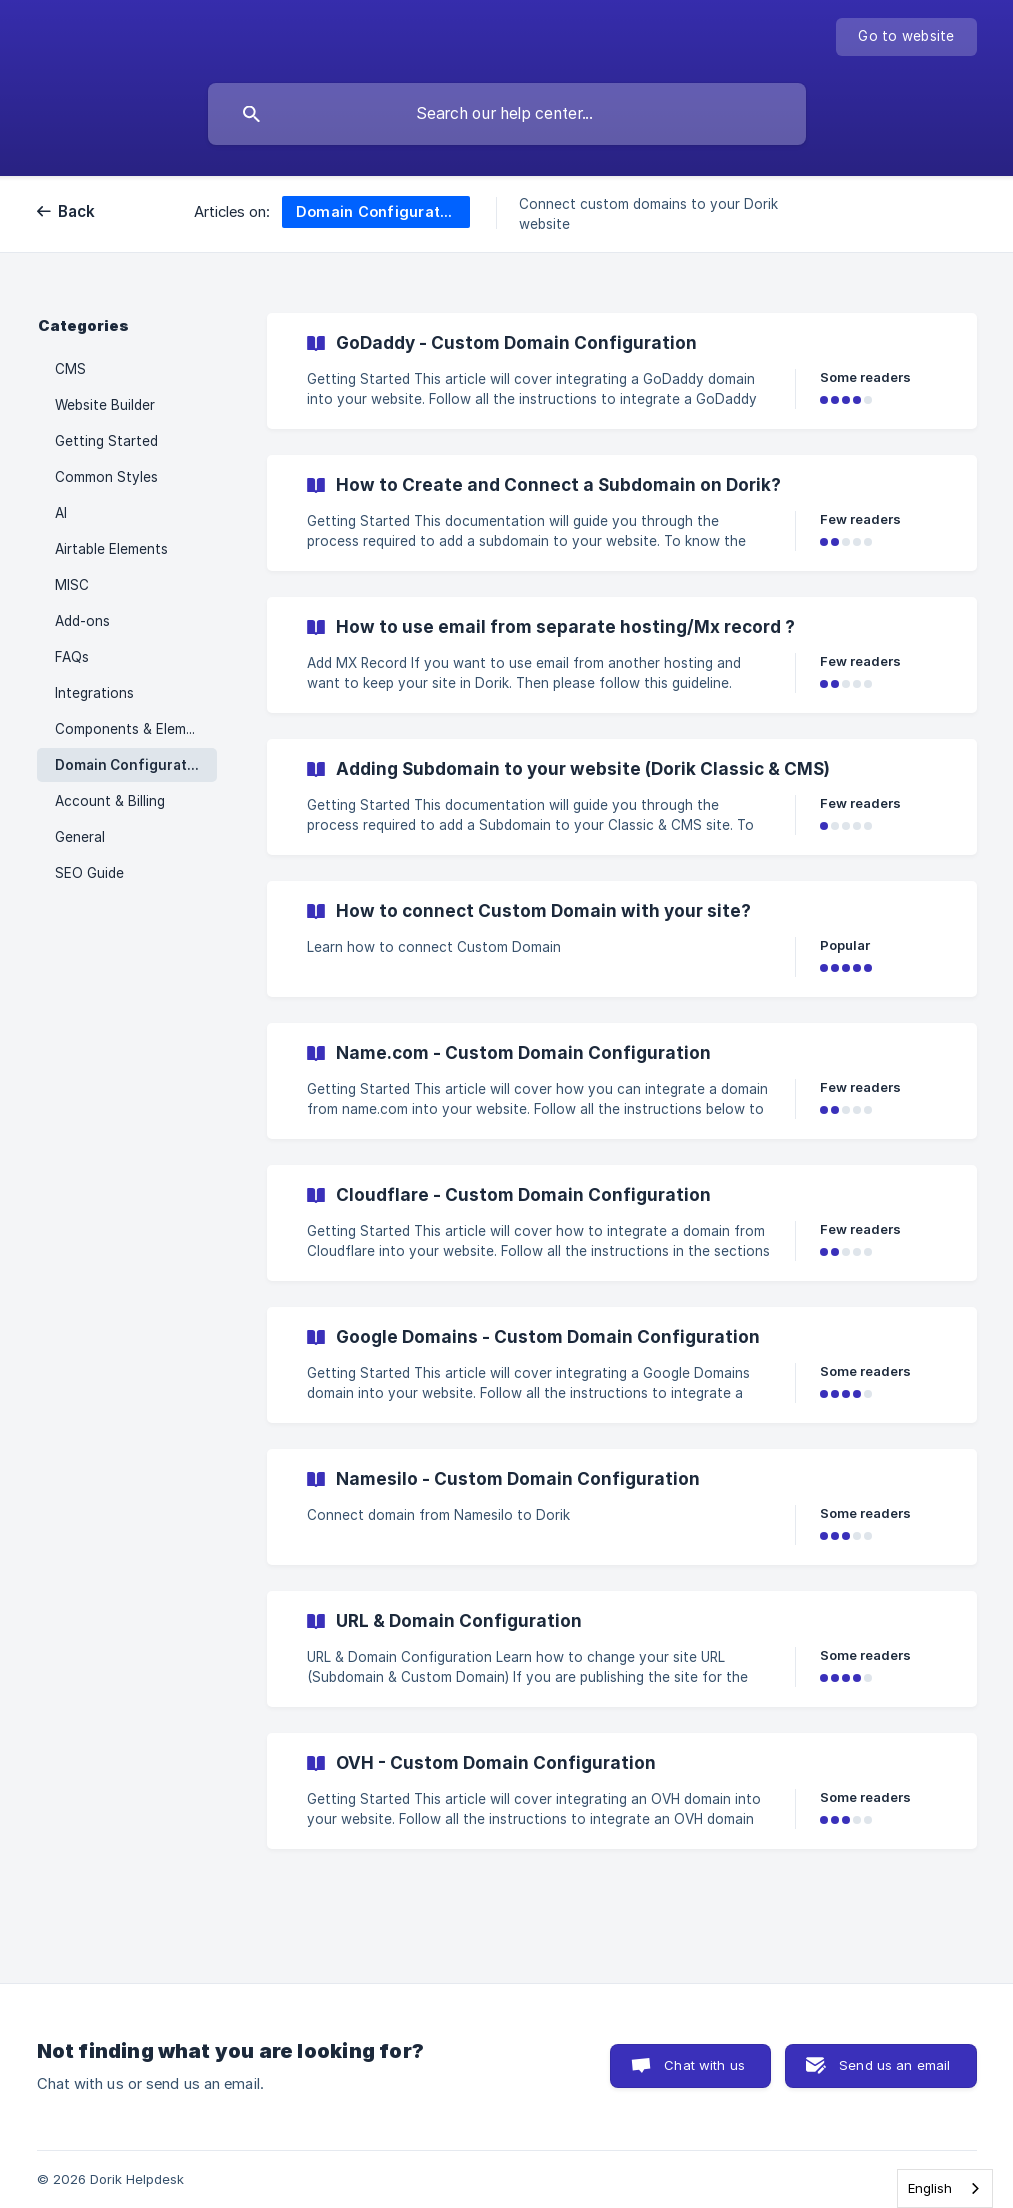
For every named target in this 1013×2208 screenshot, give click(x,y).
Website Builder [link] (105, 405)
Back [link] (77, 211)
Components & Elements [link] (135, 729)
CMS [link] (70, 369)
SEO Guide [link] (89, 873)
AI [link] (61, 513)
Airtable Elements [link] (111, 549)
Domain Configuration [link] (132, 765)
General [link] (80, 837)
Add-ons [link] (82, 621)
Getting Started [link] (106, 441)
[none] (906, 37)
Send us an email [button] (894, 2065)
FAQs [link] (72, 657)
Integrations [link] (94, 693)
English (930, 2188)
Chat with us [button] (704, 2065)
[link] (622, 371)
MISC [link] (72, 585)
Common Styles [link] (106, 477)
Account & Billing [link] (110, 801)
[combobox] (945, 2188)
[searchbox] (507, 114)
